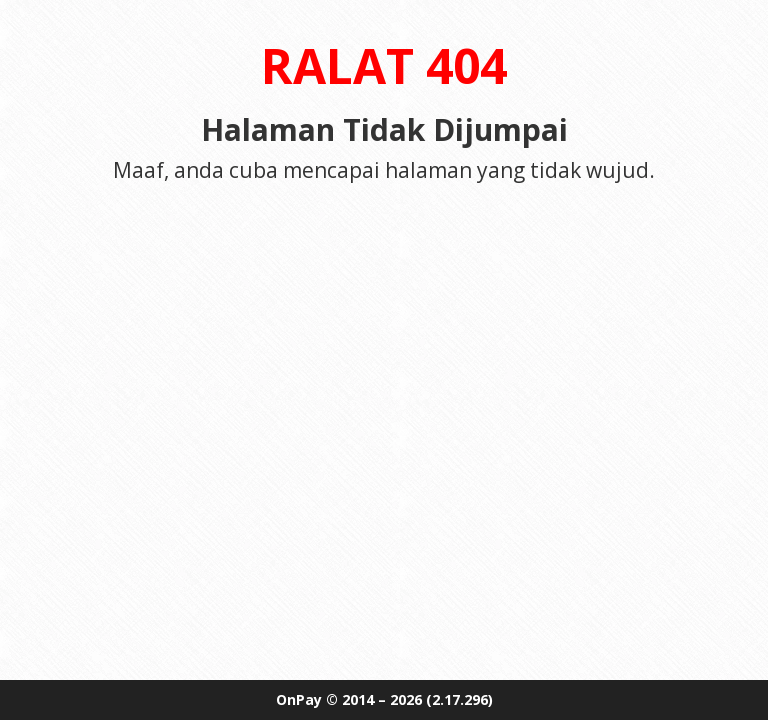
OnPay (299, 699)
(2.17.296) (459, 699)
